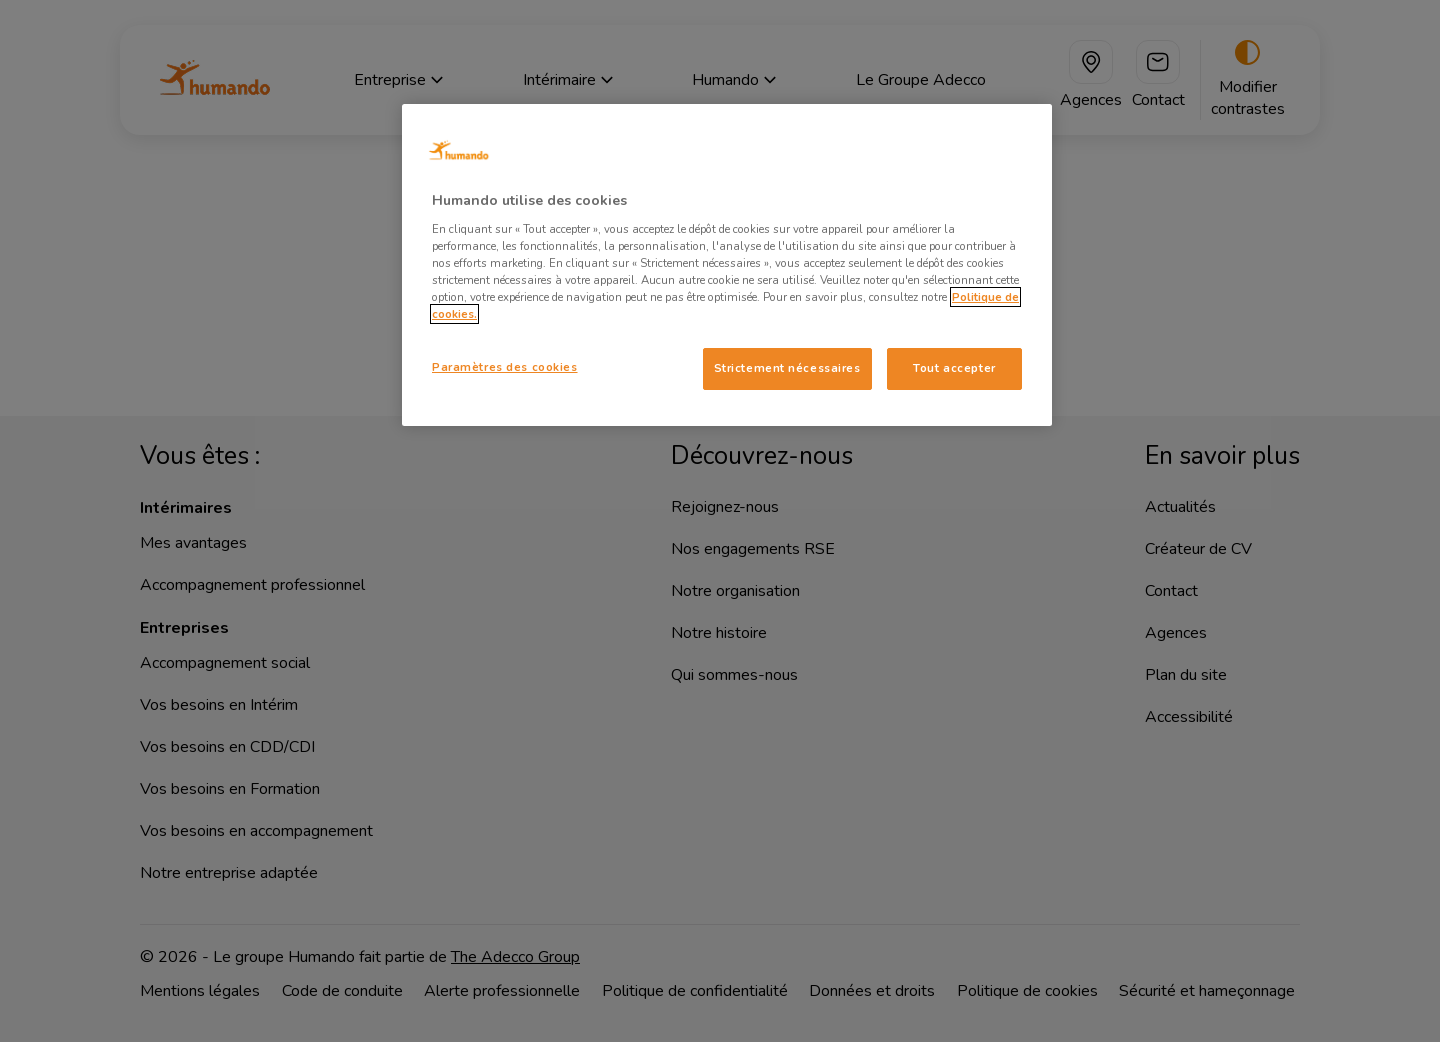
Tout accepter (954, 368)
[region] (727, 265)
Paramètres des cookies (505, 367)
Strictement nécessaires (787, 368)
